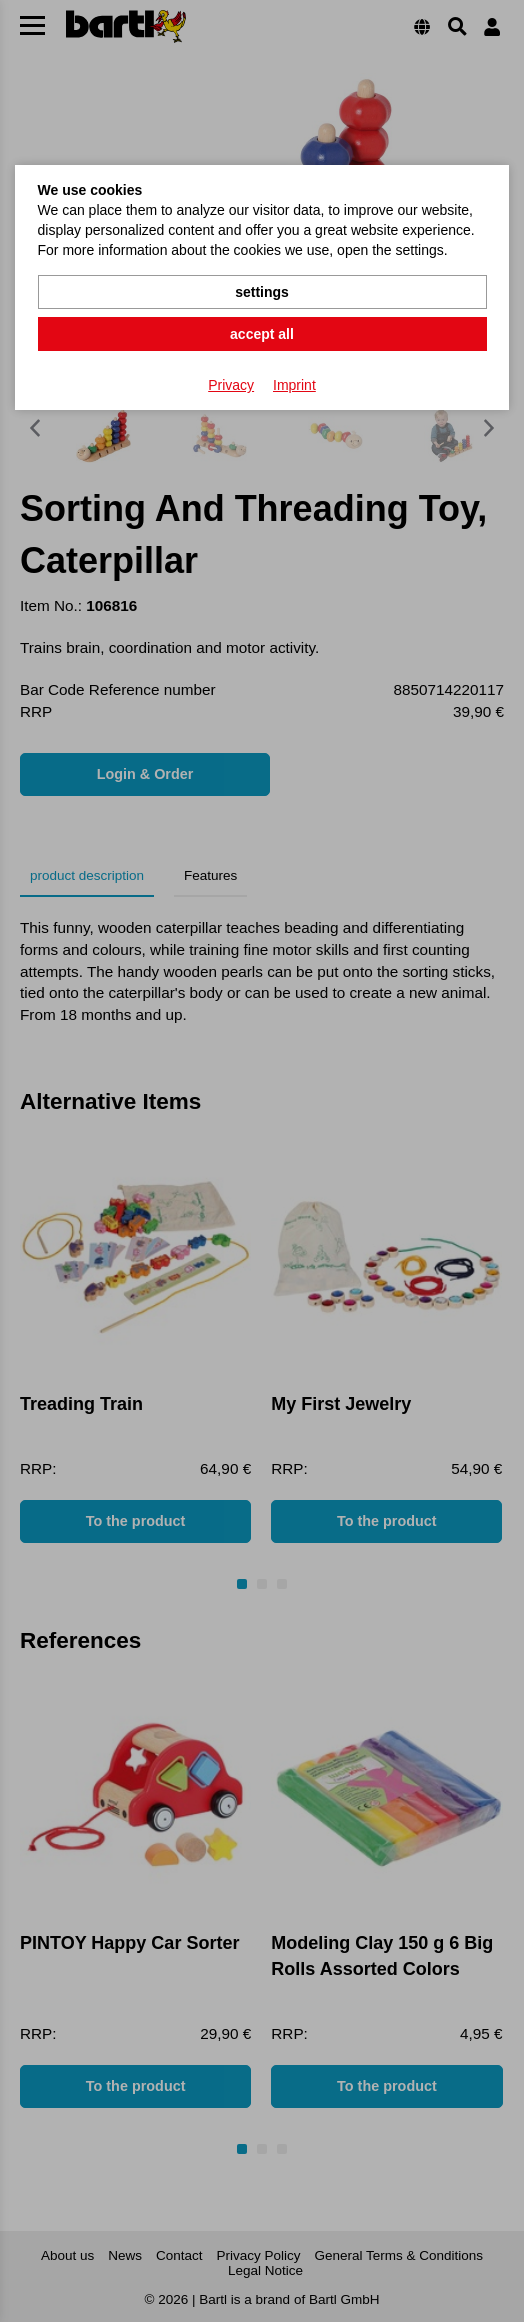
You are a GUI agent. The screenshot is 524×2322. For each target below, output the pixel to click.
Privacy (231, 385)
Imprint (294, 385)
